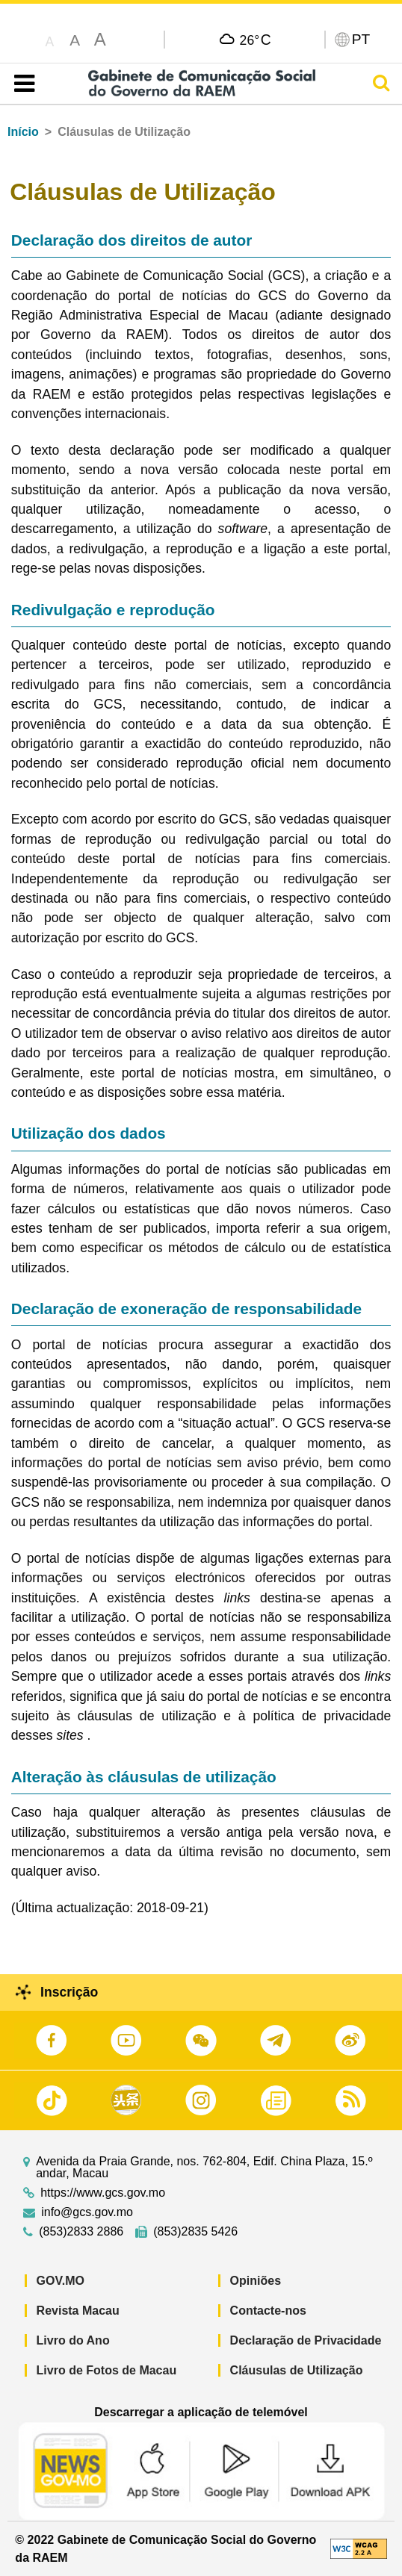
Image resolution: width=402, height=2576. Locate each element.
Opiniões (255, 2280)
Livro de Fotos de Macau (107, 2370)
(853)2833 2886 (81, 2232)
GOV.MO (60, 2280)
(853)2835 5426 (195, 2232)
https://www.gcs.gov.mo (102, 2193)
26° (255, 39)
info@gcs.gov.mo (87, 2212)
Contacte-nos (268, 2310)
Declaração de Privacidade (306, 2340)
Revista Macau (78, 2310)
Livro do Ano (73, 2340)
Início (23, 131)
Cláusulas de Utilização (296, 2370)
